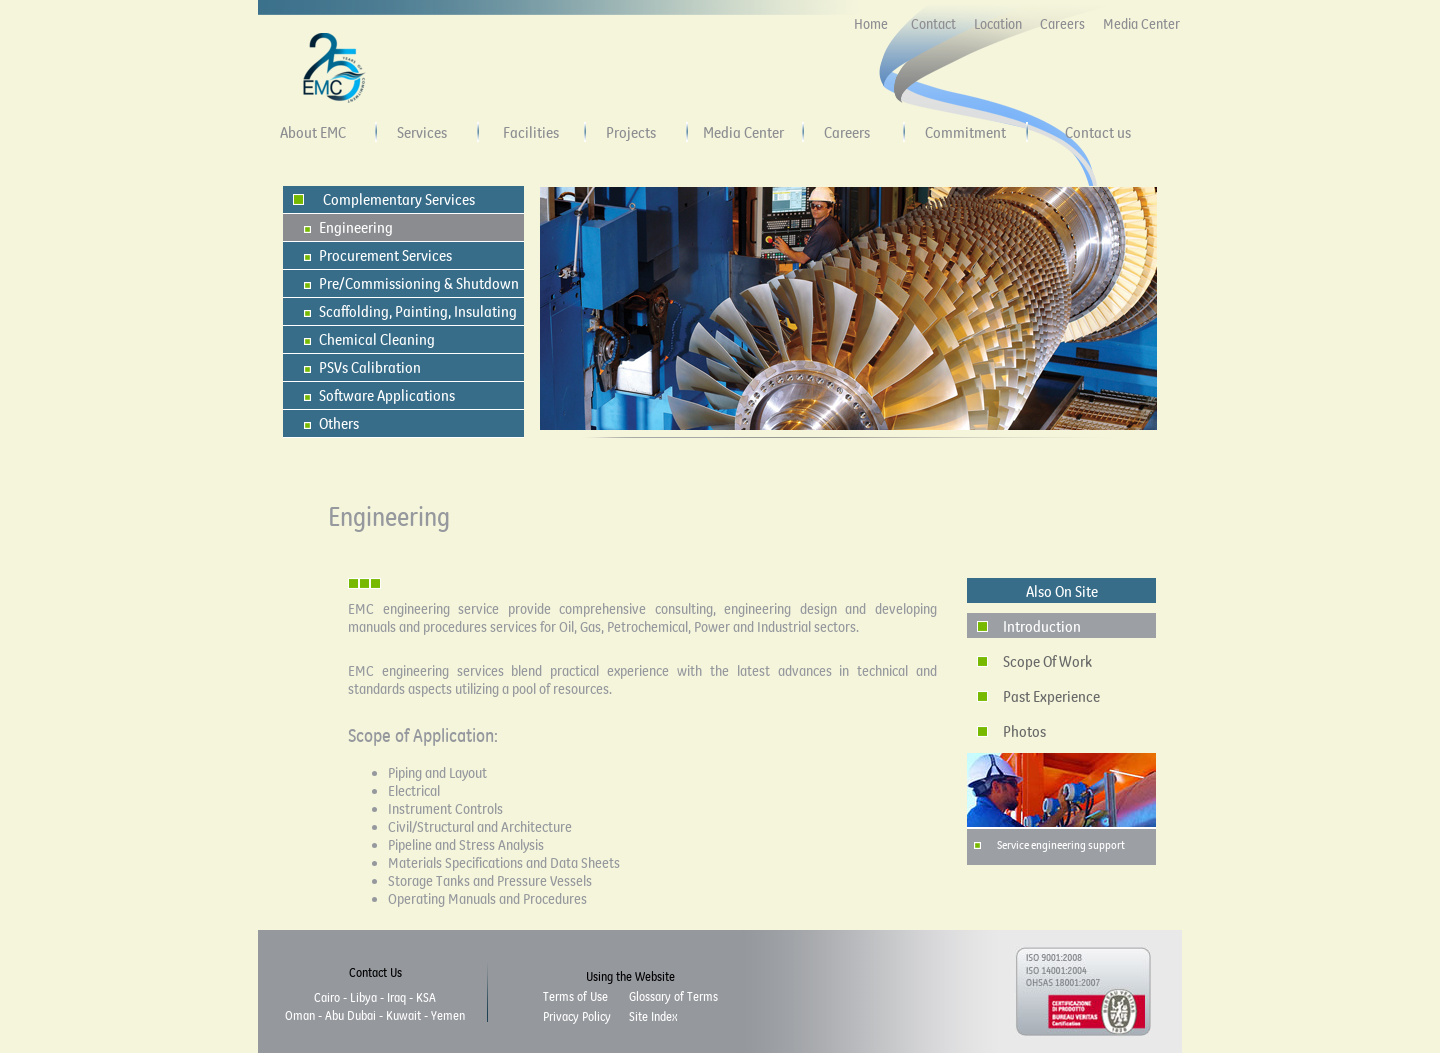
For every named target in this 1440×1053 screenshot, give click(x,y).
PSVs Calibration (370, 367)
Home (871, 24)
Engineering (356, 227)
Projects (631, 132)
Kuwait (403, 1015)
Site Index (653, 1016)
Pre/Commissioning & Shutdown (419, 283)
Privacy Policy (577, 1016)
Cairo (327, 997)
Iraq (396, 997)
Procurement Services (385, 255)
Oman (300, 1015)
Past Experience (1051, 696)
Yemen (448, 1015)
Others (339, 423)
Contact (933, 24)
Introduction (1042, 626)
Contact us (1098, 132)
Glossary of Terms (673, 996)
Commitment (965, 132)
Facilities (531, 132)
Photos (1024, 731)
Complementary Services (399, 199)
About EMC (313, 132)
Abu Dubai (350, 1015)
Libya (363, 997)
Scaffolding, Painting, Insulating (418, 311)
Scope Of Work (1047, 661)
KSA (426, 997)
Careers (1062, 24)
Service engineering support (1061, 844)
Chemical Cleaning (377, 339)
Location (998, 24)
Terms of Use (575, 996)
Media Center (1141, 24)
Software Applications (387, 395)
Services (422, 132)
